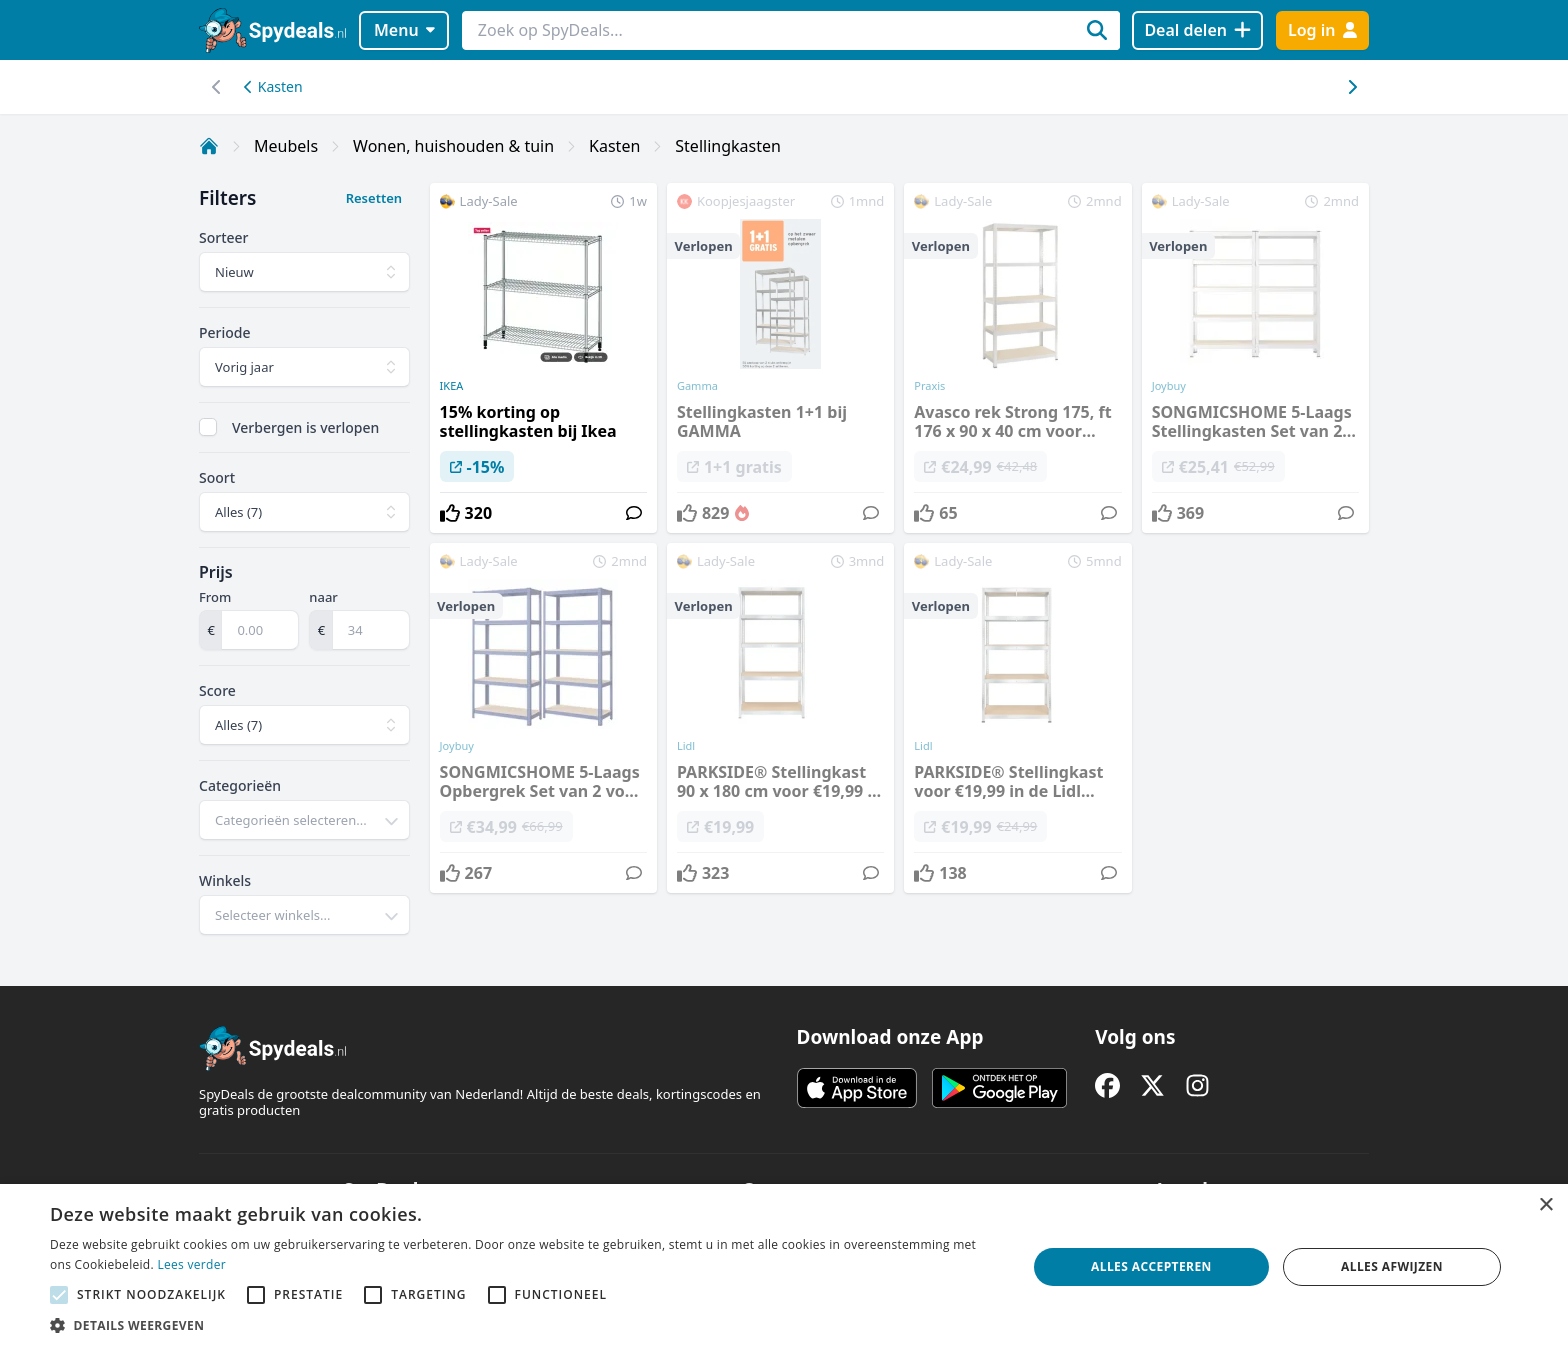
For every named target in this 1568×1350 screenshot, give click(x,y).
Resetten (374, 198)
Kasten (273, 86)
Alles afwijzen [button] (1392, 1266)
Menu (404, 30)
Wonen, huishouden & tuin (453, 146)
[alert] (784, 1267)
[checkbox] (208, 427)
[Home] (209, 146)
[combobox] (304, 820)
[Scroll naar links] (1351, 87)
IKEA (452, 386)
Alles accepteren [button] (1151, 1266)
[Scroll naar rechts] (216, 87)
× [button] (1545, 1205)
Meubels (286, 146)
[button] (524, 1325)
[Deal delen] (1197, 30)
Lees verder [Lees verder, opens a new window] (191, 1264)
